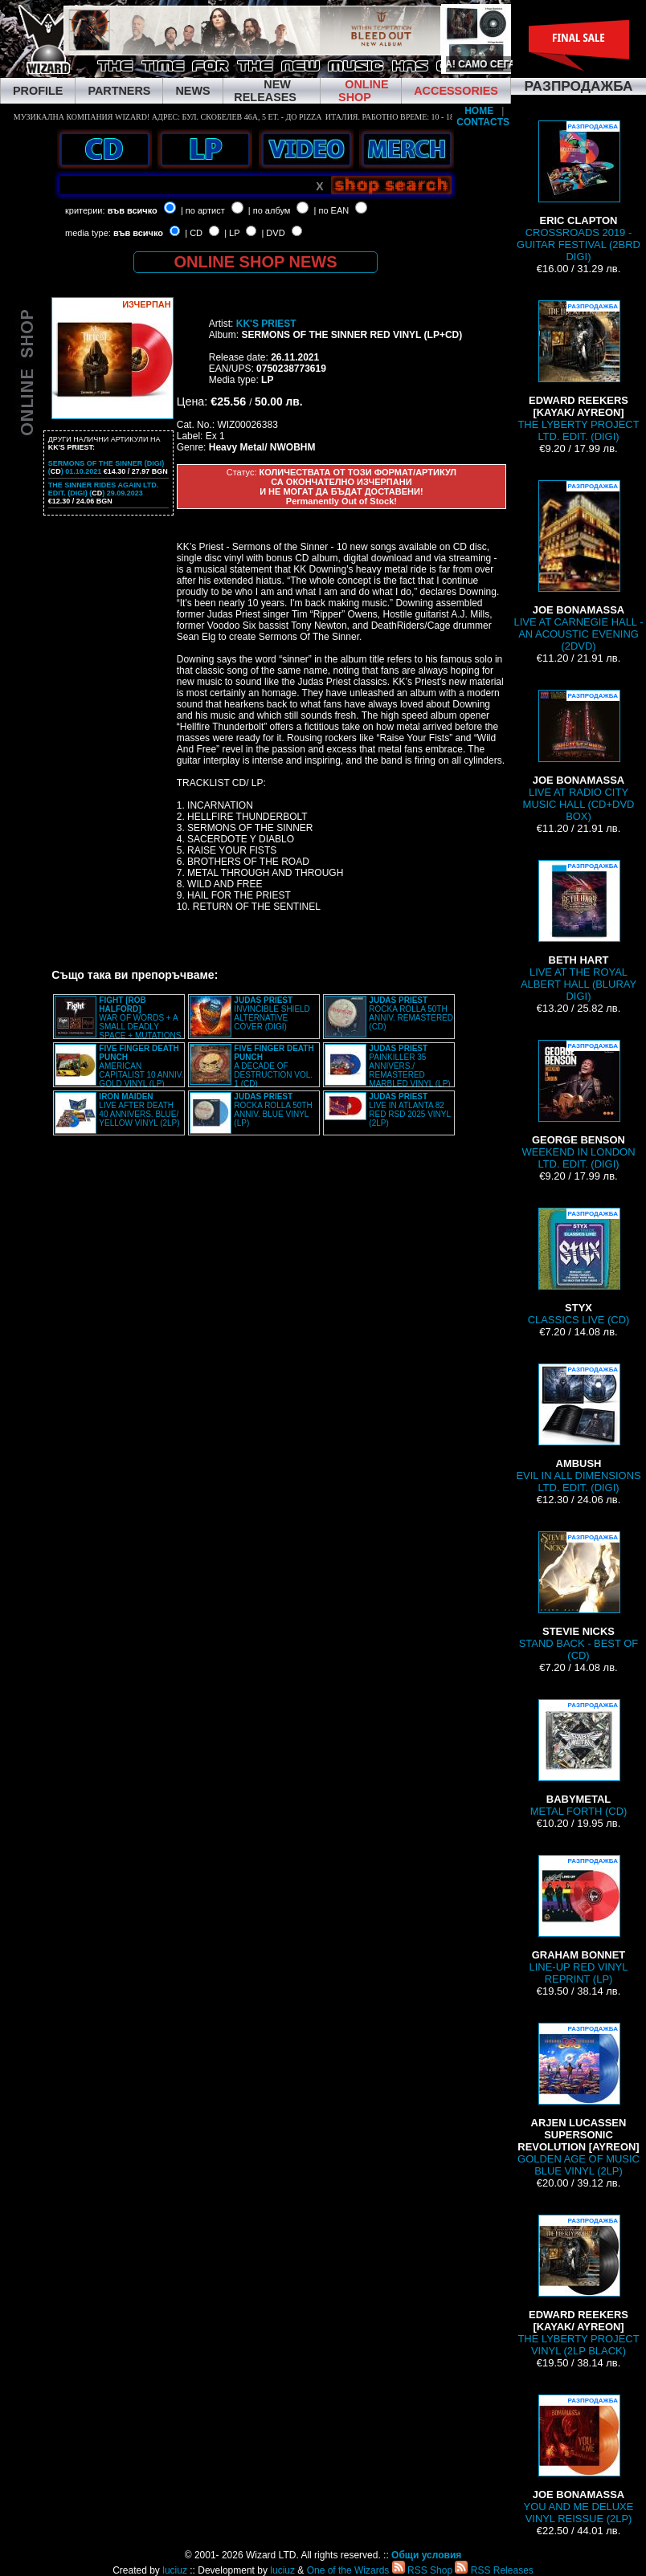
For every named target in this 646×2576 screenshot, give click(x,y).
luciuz (174, 2570)
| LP (231, 233)
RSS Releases (494, 2570)
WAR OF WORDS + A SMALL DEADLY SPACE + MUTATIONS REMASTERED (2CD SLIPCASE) (118, 1022)
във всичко (132, 210)
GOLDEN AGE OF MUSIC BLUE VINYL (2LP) (578, 2100)
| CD (193, 233)
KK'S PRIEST (266, 323)
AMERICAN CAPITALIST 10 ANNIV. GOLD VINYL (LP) (141, 1066)
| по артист (203, 210)
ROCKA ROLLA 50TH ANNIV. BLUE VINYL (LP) (273, 1109)
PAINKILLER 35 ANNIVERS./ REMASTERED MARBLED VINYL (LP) (409, 1066)
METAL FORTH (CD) (579, 1758)
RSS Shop (422, 2570)
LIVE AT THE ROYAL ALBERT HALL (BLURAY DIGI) (578, 931)
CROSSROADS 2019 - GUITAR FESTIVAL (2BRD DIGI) (578, 191)
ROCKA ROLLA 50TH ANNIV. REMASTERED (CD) (411, 1013)
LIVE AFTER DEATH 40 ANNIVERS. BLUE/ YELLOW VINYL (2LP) (139, 1109)
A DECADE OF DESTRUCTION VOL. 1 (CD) (273, 1066)
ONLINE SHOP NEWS (255, 262)
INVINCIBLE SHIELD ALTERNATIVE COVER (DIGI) (271, 1013)
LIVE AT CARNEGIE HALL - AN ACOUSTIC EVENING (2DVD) (578, 566)
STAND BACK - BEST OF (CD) (579, 1596)
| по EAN (332, 210)
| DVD (272, 233)
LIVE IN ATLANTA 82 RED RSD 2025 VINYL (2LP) (409, 1109)
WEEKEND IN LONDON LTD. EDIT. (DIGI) (578, 1105)
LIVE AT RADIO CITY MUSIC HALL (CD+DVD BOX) (579, 756)
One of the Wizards (348, 2570)
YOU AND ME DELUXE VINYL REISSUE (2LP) (579, 2460)
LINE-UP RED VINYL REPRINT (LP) (578, 1920)
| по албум (269, 210)
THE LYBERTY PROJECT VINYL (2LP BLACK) (578, 2286)
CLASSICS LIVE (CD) (579, 1267)
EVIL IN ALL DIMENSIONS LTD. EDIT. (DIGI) (578, 1428)
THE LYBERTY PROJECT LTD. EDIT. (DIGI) (578, 371)
